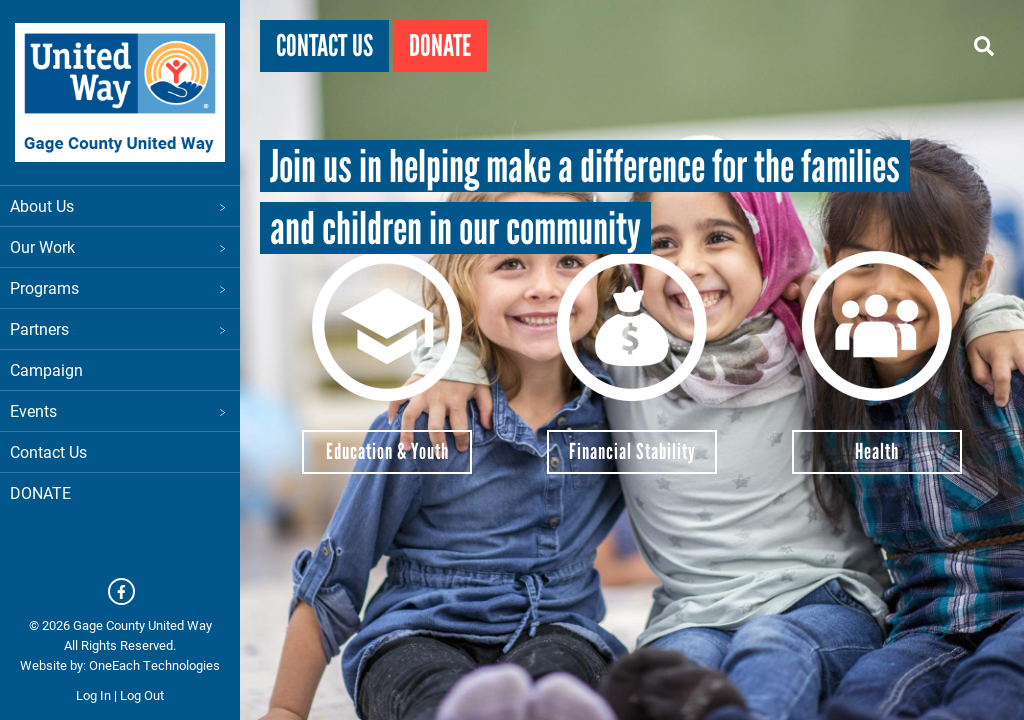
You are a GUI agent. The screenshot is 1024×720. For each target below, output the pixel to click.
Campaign (46, 369)
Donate (440, 45)
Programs (120, 287)
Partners (120, 328)
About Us (120, 205)
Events (120, 410)
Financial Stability (632, 451)
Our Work (120, 246)
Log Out (142, 695)
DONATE (40, 492)
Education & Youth (387, 451)
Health (877, 451)
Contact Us (48, 451)
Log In (93, 695)
